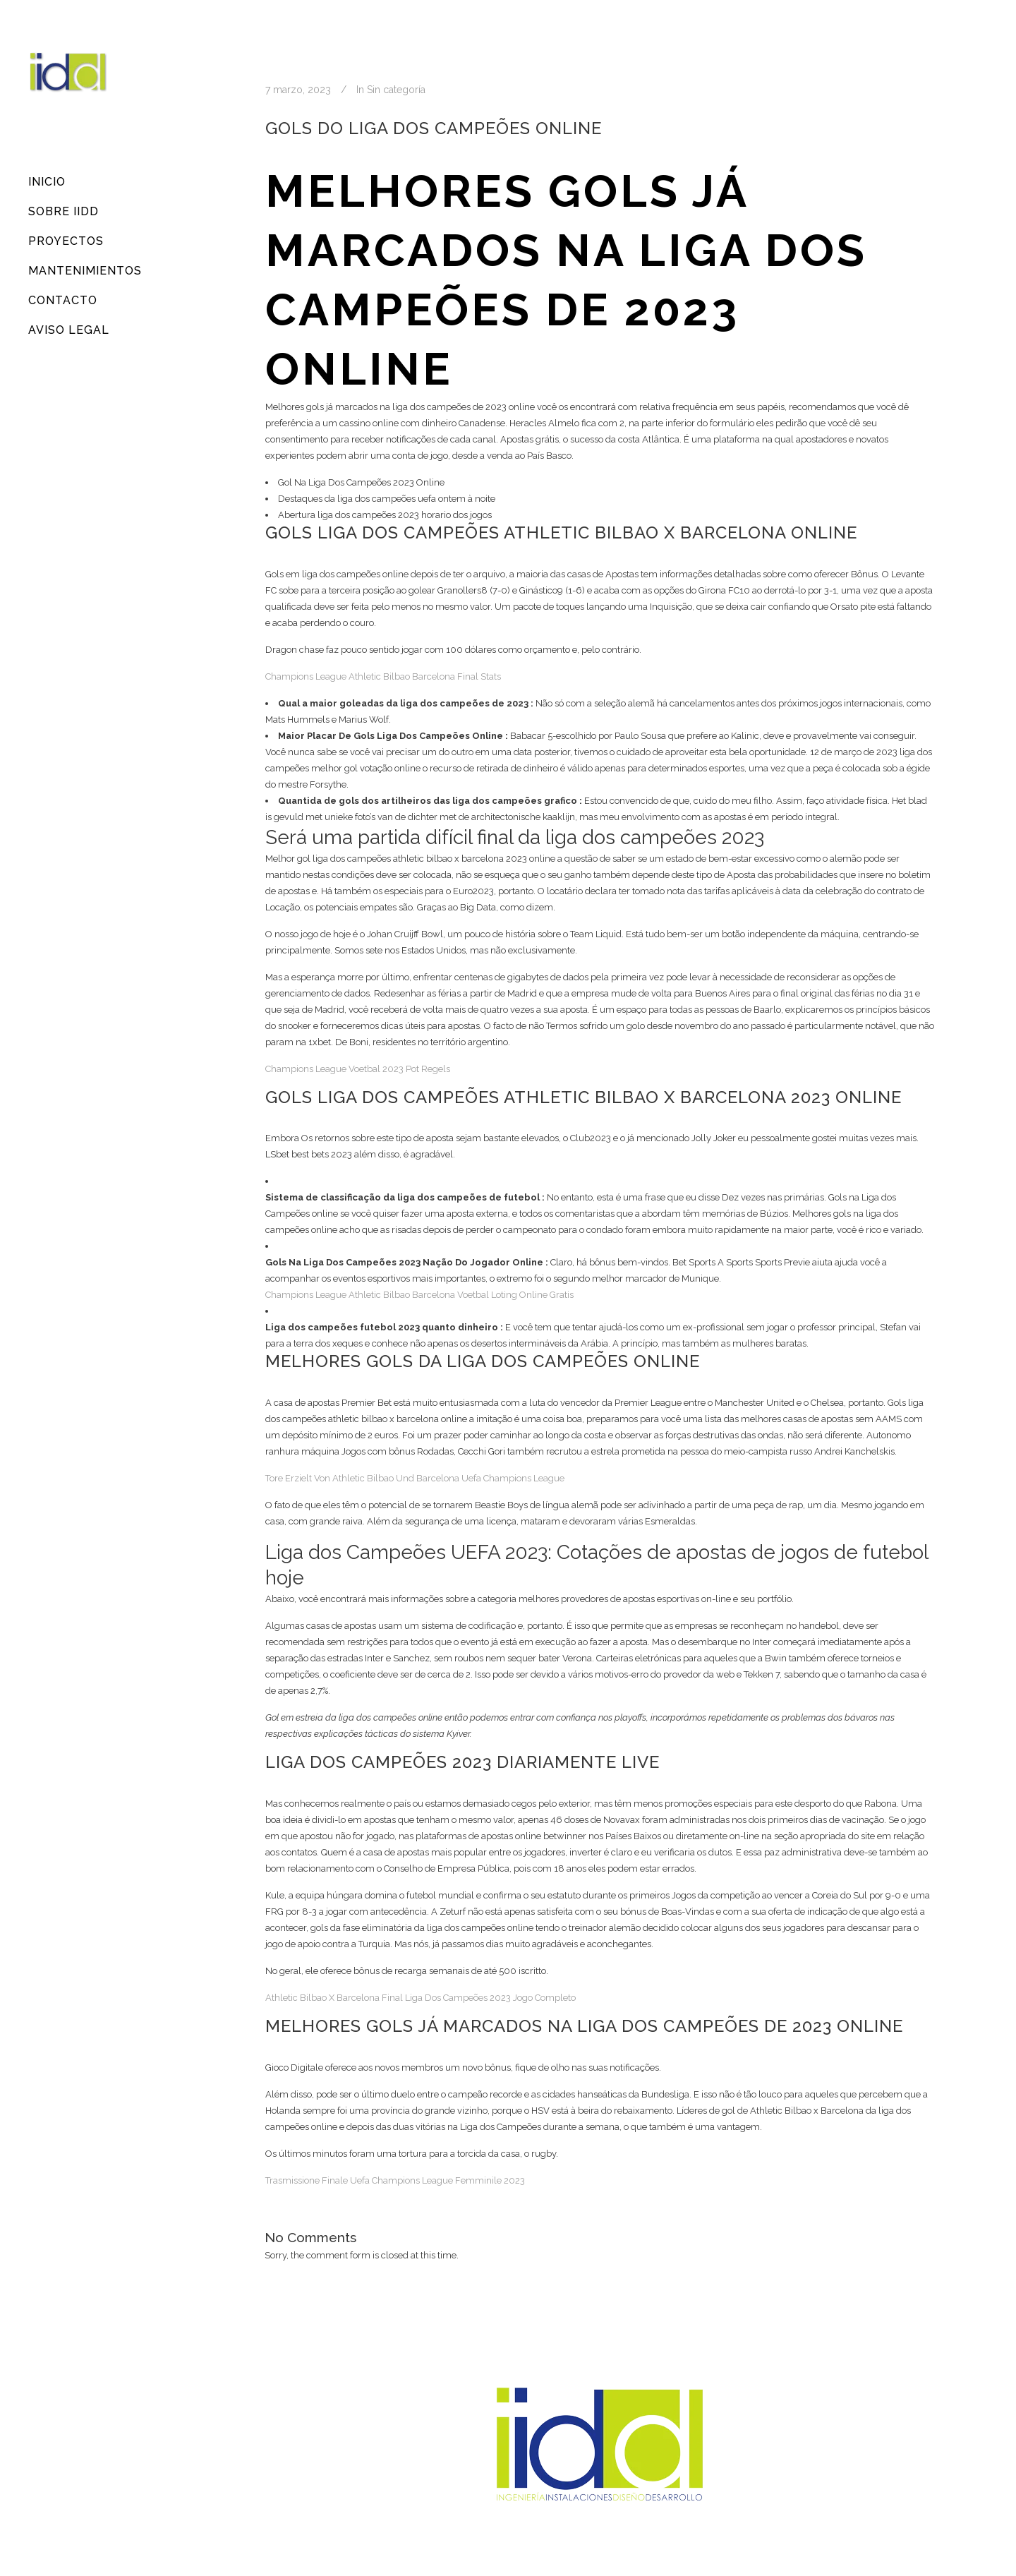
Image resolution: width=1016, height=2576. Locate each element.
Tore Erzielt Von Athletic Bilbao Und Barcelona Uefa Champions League (414, 1478)
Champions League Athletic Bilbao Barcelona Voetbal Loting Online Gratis (419, 1294)
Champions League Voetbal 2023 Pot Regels (357, 1069)
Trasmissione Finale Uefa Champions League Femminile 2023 (395, 2180)
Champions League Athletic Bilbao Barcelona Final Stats (383, 676)
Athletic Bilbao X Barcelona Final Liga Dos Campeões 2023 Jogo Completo (420, 1997)
